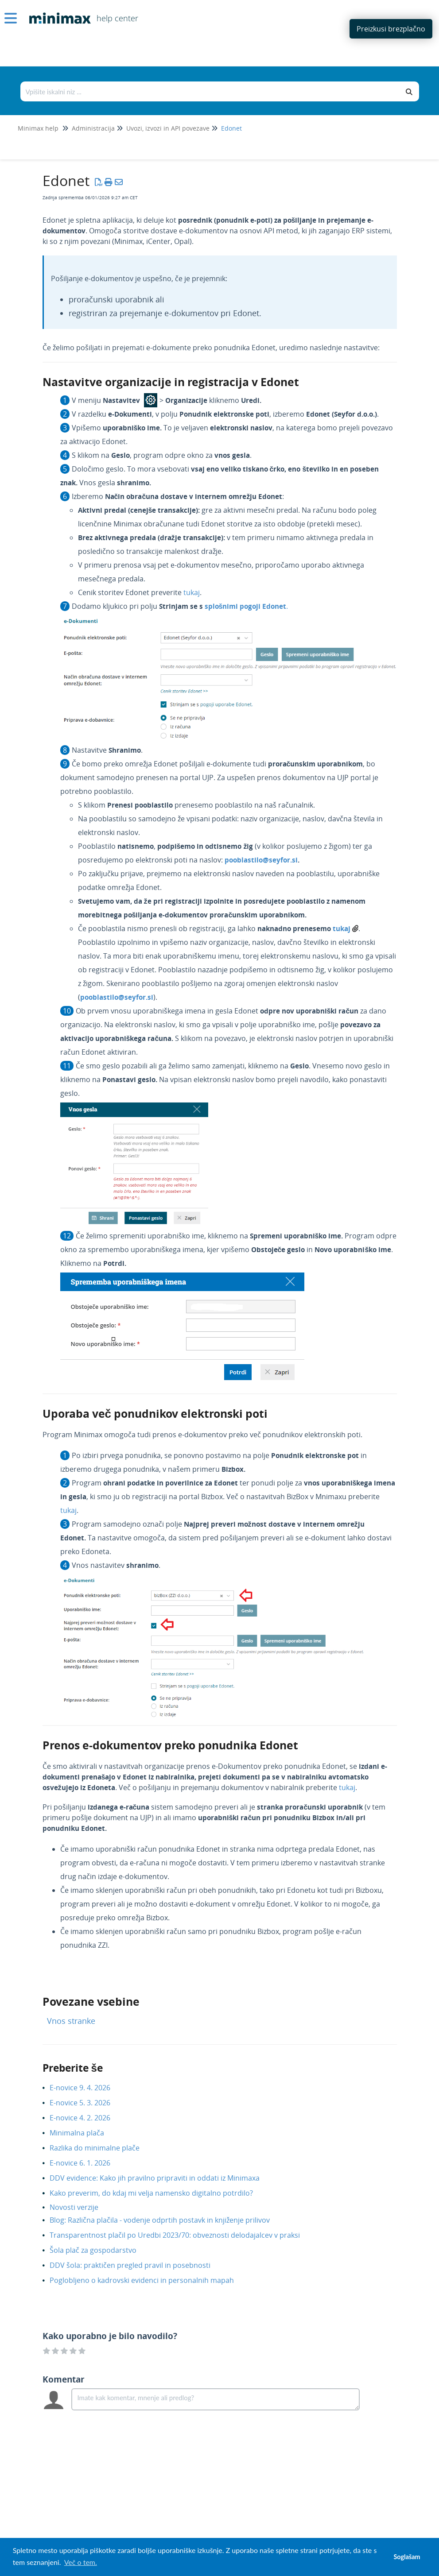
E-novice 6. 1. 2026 (86, 2163)
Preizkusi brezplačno (391, 29)
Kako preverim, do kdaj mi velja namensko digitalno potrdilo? (158, 2193)
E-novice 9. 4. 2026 (86, 2088)
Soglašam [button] (406, 2557)
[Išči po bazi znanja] (210, 91)
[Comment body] (215, 2399)
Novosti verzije (80, 2207)
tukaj (191, 592)
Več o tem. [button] (80, 2562)
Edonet (231, 128)
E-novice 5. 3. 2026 (86, 2103)
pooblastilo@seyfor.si (261, 860)
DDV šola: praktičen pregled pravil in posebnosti (136, 2265)
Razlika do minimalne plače (101, 2148)
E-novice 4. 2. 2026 (86, 2118)
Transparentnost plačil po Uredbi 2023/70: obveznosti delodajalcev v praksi (181, 2235)
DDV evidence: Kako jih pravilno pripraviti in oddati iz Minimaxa (161, 2178)
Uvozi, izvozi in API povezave (168, 128)
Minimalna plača (83, 2133)
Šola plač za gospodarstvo (99, 2250)
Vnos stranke (71, 2020)
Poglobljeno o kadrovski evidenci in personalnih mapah (148, 2280)
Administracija (93, 128)
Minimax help (38, 128)
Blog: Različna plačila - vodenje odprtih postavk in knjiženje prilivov (166, 2220)
